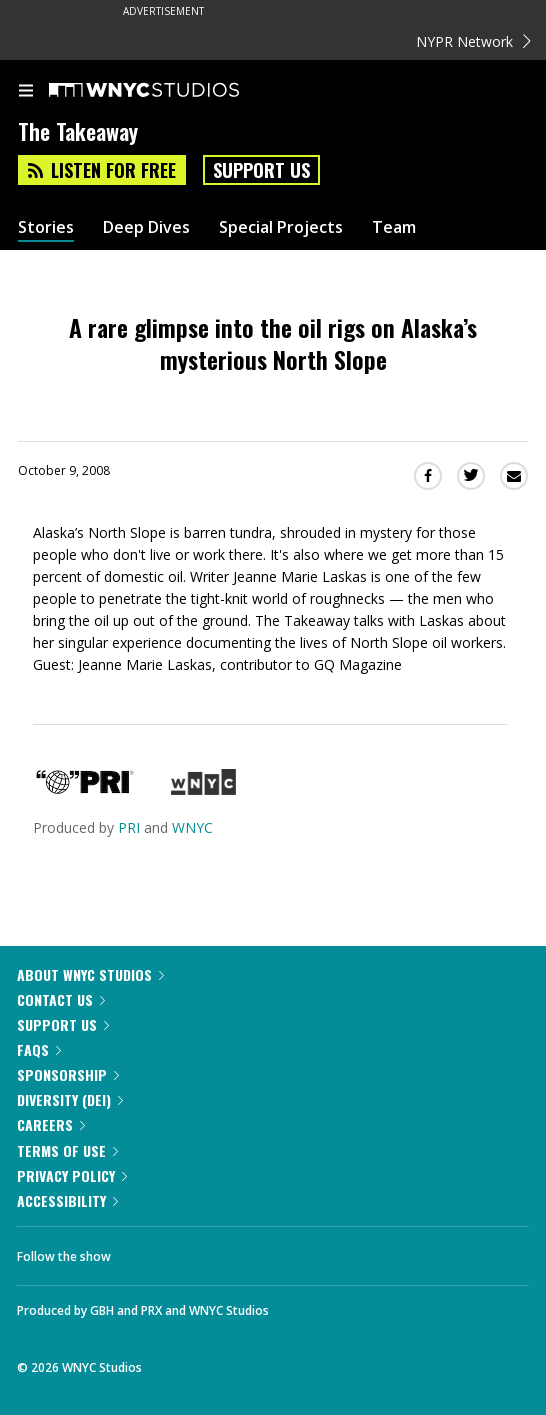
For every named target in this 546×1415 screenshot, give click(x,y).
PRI (129, 827)
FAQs (39, 1049)
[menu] (26, 92)
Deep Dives (146, 227)
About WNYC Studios (90, 974)
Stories (46, 227)
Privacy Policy (72, 1175)
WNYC (192, 827)
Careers (51, 1124)
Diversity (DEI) (70, 1099)
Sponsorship (68, 1074)
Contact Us (61, 999)
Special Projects (281, 227)
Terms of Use (67, 1150)
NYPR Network (473, 41)
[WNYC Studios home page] (169, 91)
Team (394, 227)
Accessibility (67, 1200)
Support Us (261, 170)
